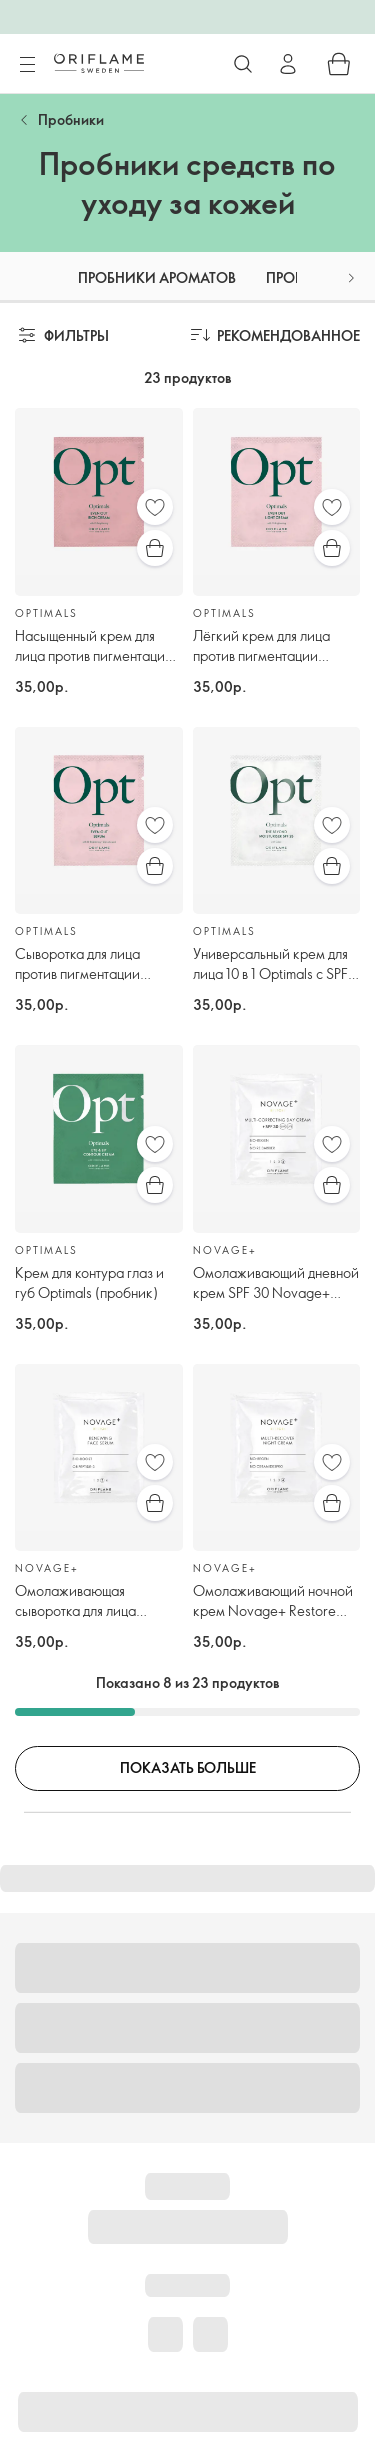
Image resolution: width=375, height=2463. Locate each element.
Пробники (71, 119)
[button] (351, 277)
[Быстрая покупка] (155, 548)
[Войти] (288, 64)
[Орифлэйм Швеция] (99, 63)
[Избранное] (155, 507)
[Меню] (27, 65)
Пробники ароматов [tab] (157, 277)
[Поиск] (243, 64)
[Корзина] (339, 64)
